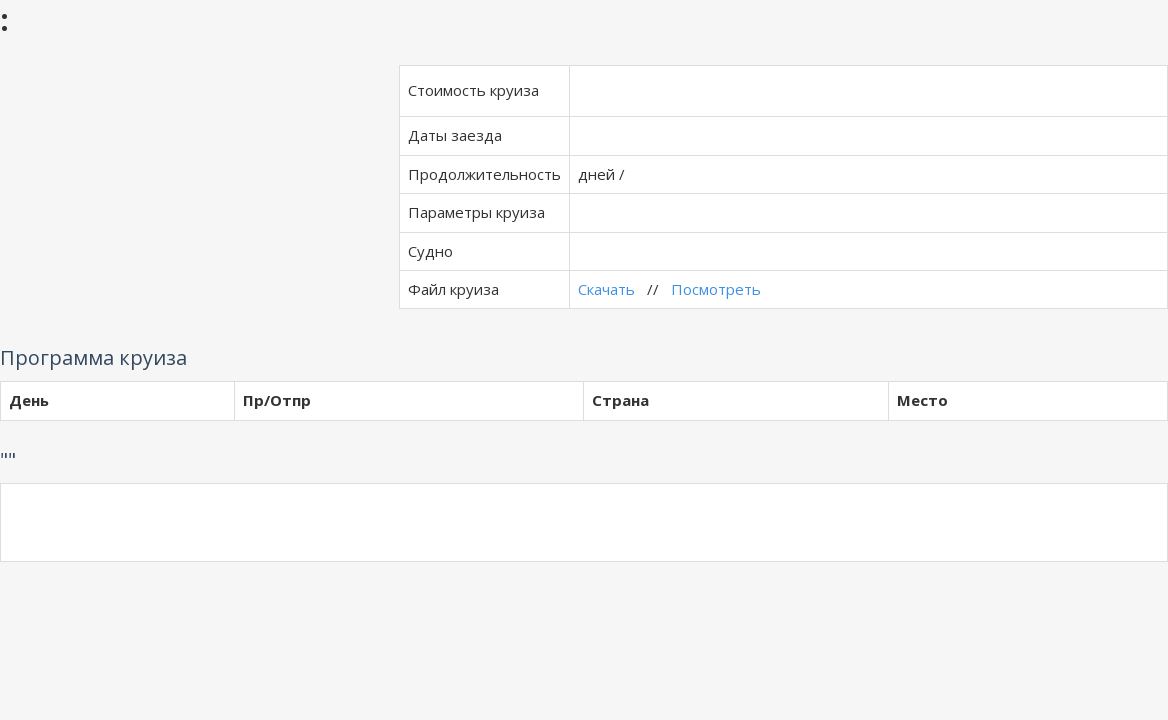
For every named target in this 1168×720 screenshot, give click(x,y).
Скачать (606, 289)
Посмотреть (716, 289)
